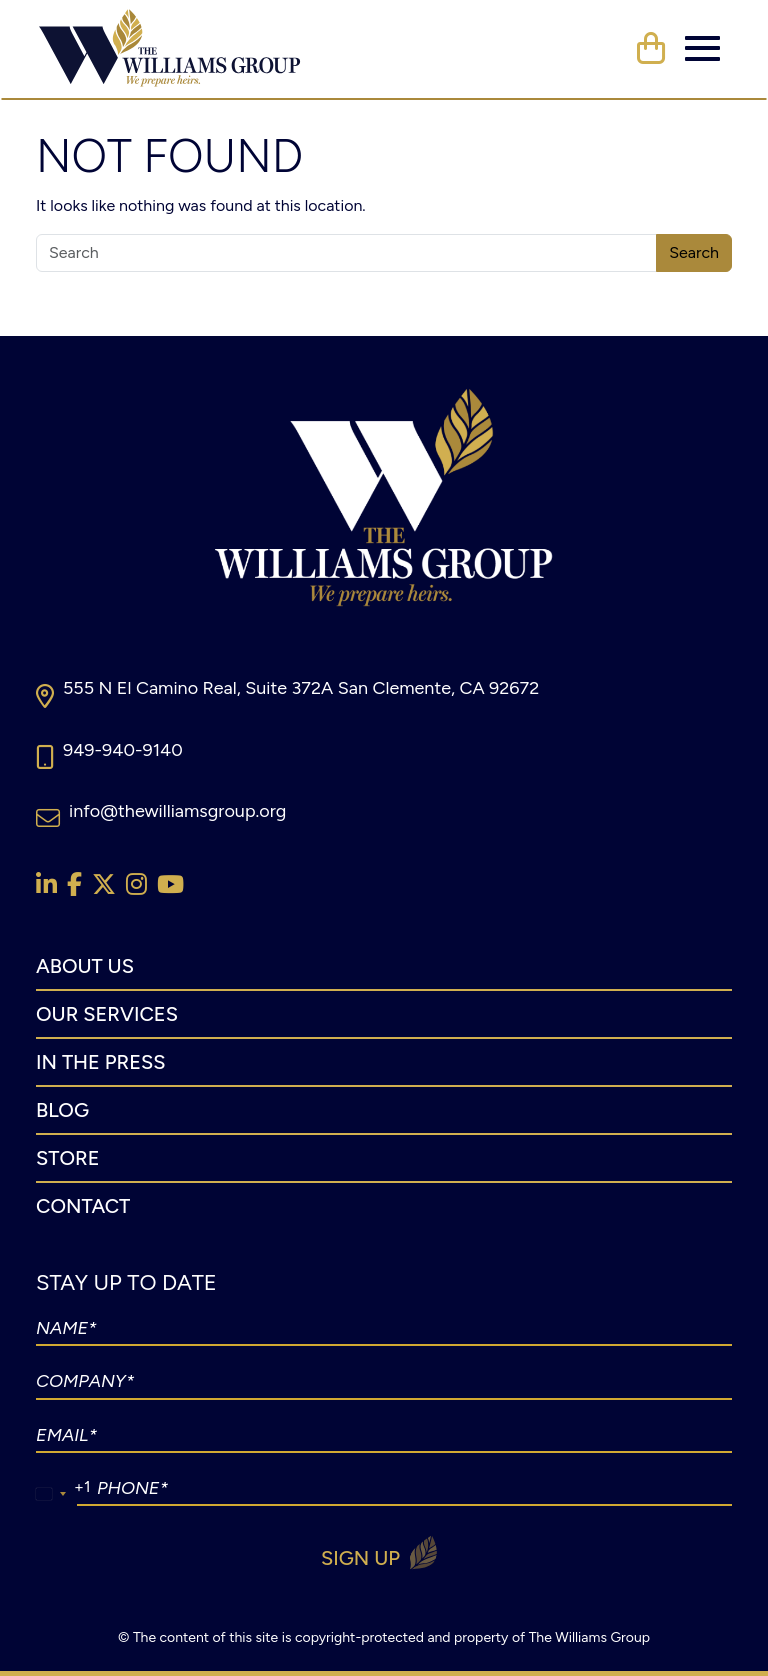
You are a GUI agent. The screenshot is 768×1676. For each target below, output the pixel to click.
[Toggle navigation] (702, 48)
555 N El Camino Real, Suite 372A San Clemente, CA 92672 (301, 688)
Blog (62, 1110)
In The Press (100, 1062)
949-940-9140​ (123, 750)
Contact (83, 1206)
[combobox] (51, 1494)
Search (694, 252)
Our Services (107, 1014)
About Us (85, 966)
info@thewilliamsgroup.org (177, 811)
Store (67, 1158)
